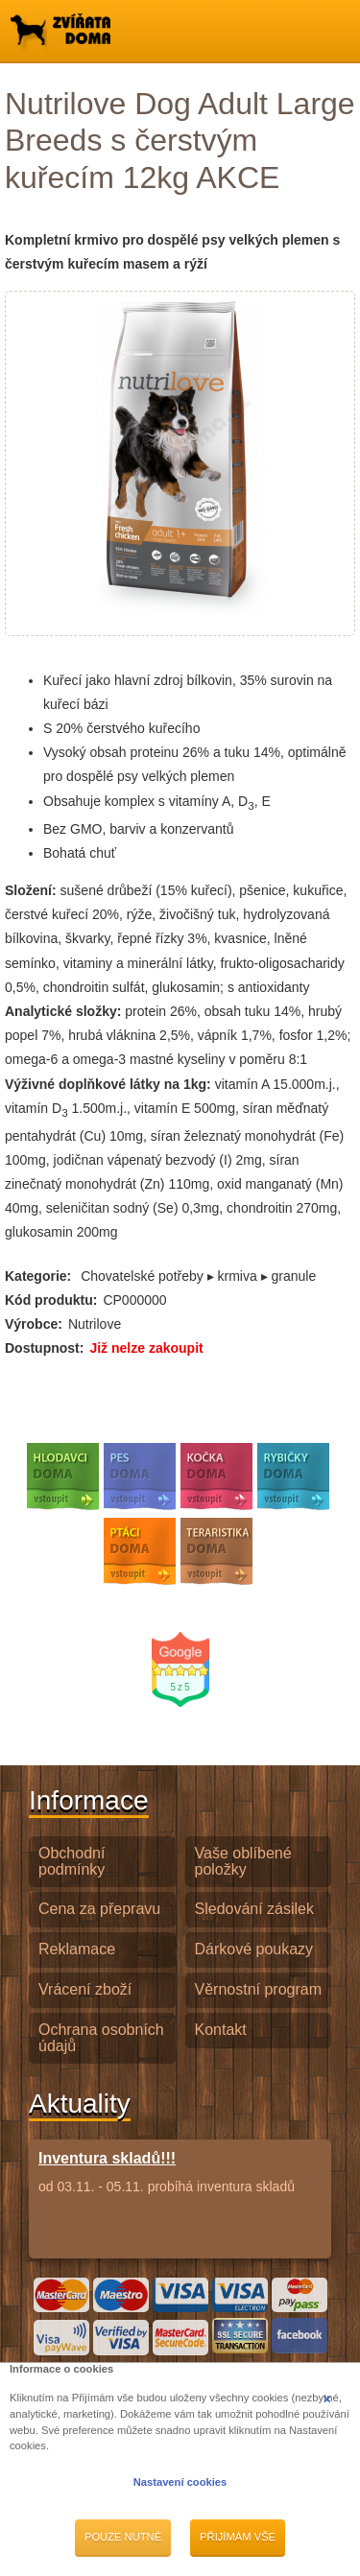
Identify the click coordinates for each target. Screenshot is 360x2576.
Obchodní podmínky (71, 1861)
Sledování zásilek (255, 1909)
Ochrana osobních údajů (101, 2037)
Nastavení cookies (180, 2482)
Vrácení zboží (85, 1989)
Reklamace (76, 1949)
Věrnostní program (259, 1989)
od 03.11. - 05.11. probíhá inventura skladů (166, 2171)
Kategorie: (38, 1276)
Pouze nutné (122, 2536)
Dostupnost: (44, 1348)
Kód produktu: (51, 1300)
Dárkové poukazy (254, 1949)
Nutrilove (94, 1324)
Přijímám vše (238, 2536)
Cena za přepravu (99, 1909)
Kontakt (221, 2029)
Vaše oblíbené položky (243, 1861)
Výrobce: (33, 1324)
